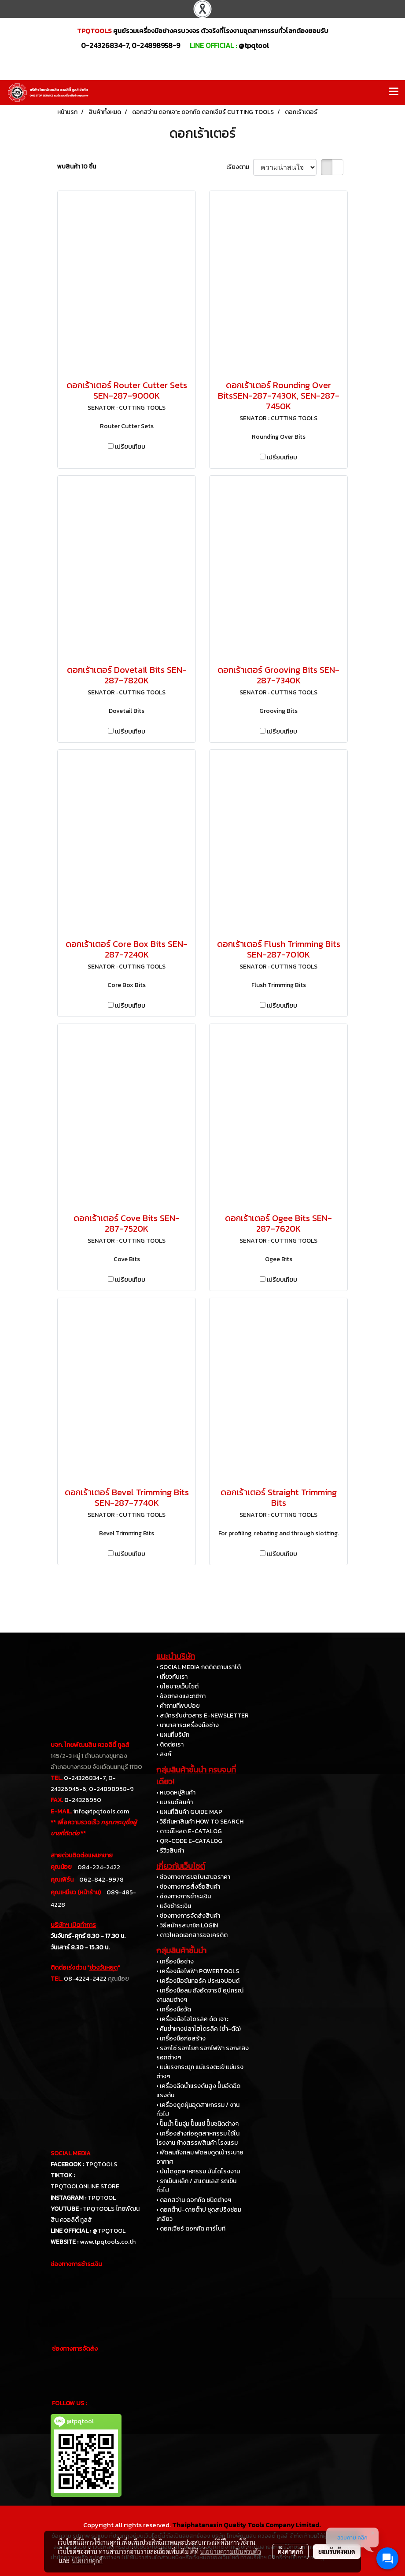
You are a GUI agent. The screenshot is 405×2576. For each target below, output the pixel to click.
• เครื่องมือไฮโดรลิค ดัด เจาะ (192, 2019)
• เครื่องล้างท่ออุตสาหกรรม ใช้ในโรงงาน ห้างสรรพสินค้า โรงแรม (197, 2138)
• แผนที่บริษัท (172, 1734)
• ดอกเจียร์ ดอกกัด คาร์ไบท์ (190, 2228)
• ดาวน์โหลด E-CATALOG (189, 1831)
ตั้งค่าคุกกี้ (290, 2551)
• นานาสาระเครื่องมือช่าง (187, 1725)
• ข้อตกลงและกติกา (181, 1696)
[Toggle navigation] (393, 92)
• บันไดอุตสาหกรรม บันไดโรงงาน (198, 2171)
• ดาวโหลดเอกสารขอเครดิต (192, 1935)
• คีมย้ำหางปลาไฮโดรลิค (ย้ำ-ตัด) (198, 2028)
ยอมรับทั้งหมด (336, 2551)
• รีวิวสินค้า (170, 1850)
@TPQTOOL (108, 2230)
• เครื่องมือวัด (173, 2009)
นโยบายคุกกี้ (87, 2561)
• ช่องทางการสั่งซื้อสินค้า (188, 1886)
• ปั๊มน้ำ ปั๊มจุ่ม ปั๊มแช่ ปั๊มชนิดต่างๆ (197, 2123)
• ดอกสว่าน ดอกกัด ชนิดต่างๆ (193, 2200)
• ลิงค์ (163, 1754)
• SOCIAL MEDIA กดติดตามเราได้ (198, 1667)
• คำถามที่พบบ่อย (178, 1705)
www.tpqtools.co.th (108, 2241)
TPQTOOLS (101, 2164)
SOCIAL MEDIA (71, 2153)
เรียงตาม (239, 167)
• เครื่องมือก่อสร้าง (181, 2038)
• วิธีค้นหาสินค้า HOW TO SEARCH (199, 1821)
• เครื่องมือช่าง (175, 1961)
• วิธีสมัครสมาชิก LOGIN (187, 1925)
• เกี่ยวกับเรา (172, 1676)
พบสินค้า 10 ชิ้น (76, 166)
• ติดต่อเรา (170, 1744)
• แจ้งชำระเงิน (173, 1906)
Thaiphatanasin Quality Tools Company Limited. (246, 2525)
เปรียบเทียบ (130, 446)
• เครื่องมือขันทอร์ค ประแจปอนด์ (197, 1980)
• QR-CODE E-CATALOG (189, 1841)
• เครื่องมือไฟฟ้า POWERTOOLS (197, 1971)
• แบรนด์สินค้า (174, 1802)
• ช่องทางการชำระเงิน (183, 1896)
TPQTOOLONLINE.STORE (85, 2186)
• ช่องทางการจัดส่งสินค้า (188, 1915)
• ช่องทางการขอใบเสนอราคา (193, 1877)
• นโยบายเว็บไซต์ (177, 1686)
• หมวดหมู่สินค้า (175, 1792)
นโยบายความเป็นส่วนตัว (230, 2551)
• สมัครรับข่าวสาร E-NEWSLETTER (202, 1715)
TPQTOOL (102, 2197)
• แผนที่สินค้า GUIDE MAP (189, 1811)
